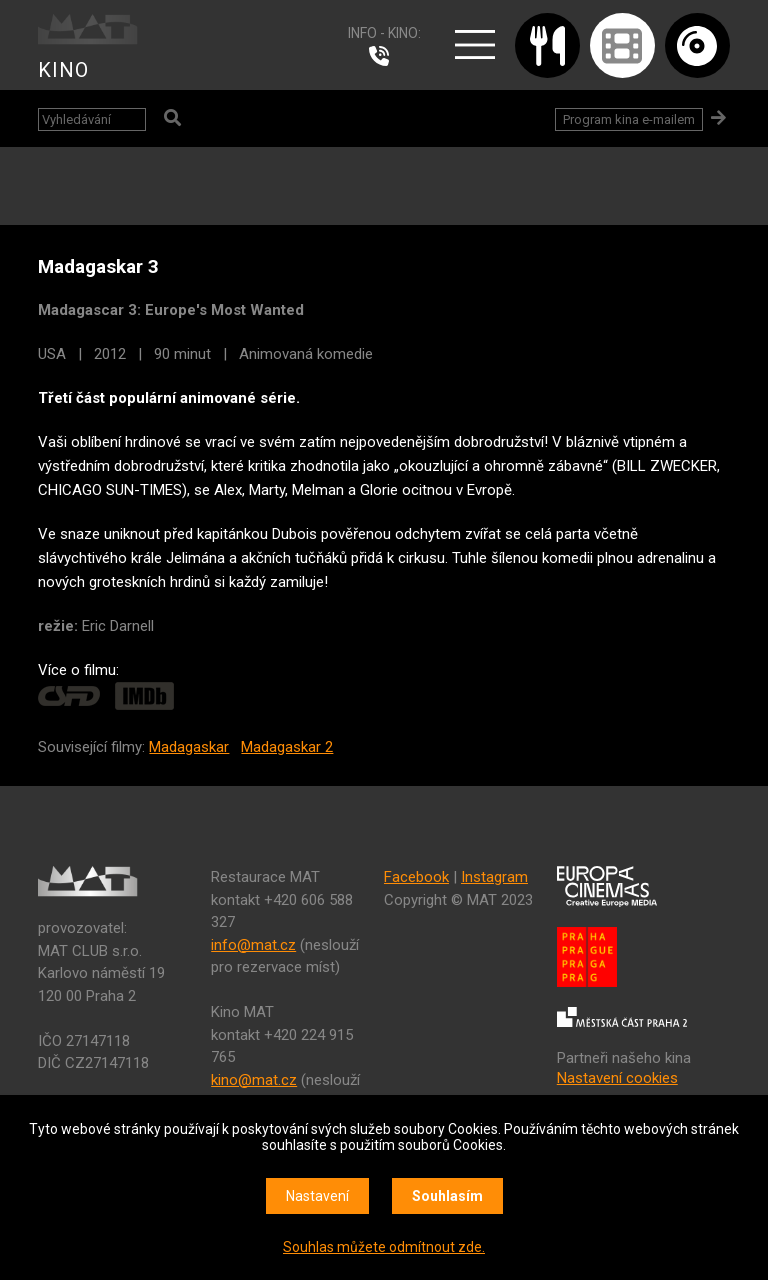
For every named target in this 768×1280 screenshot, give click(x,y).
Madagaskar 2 (287, 747)
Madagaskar (189, 747)
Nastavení (317, 1196)
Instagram (494, 877)
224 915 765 (384, 56)
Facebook (416, 877)
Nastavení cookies (617, 1078)
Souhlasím (447, 1196)
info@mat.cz (253, 945)
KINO (63, 70)
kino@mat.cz (254, 1080)
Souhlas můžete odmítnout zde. (384, 1247)
